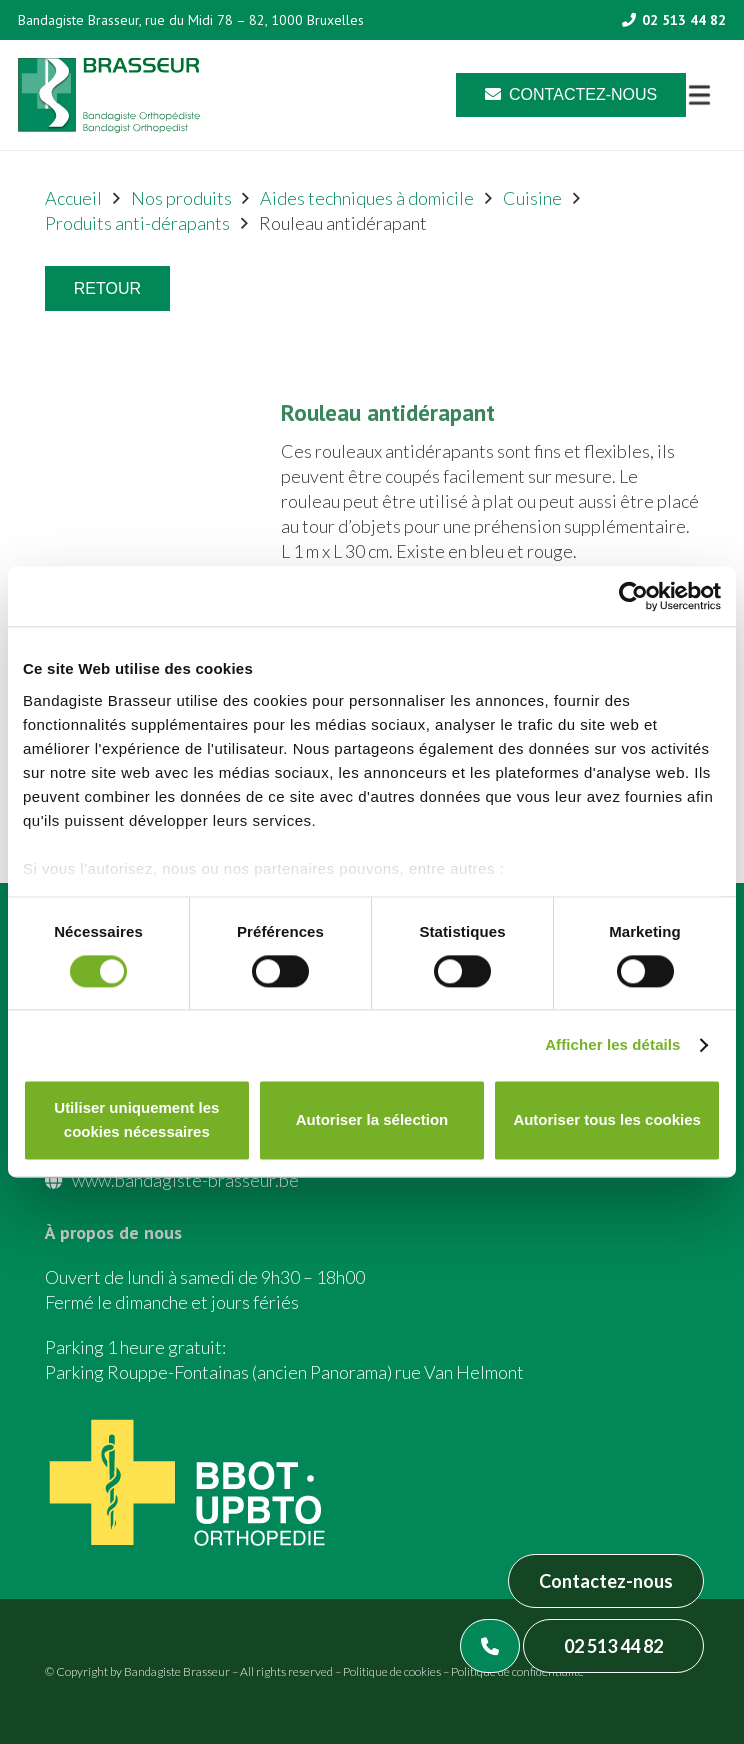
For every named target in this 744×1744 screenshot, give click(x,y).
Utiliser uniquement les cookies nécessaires (136, 1120)
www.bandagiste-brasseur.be (185, 1180)
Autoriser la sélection (372, 1120)
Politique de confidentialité (517, 1671)
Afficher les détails (612, 1044)
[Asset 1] (109, 95)
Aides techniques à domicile (367, 198)
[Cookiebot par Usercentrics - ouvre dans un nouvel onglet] (633, 596)
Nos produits (181, 198)
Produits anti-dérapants (137, 223)
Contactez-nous (606, 1581)
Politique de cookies (392, 1671)
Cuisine (532, 198)
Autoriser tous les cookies (607, 1120)
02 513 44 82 (613, 1646)
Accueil (73, 198)
